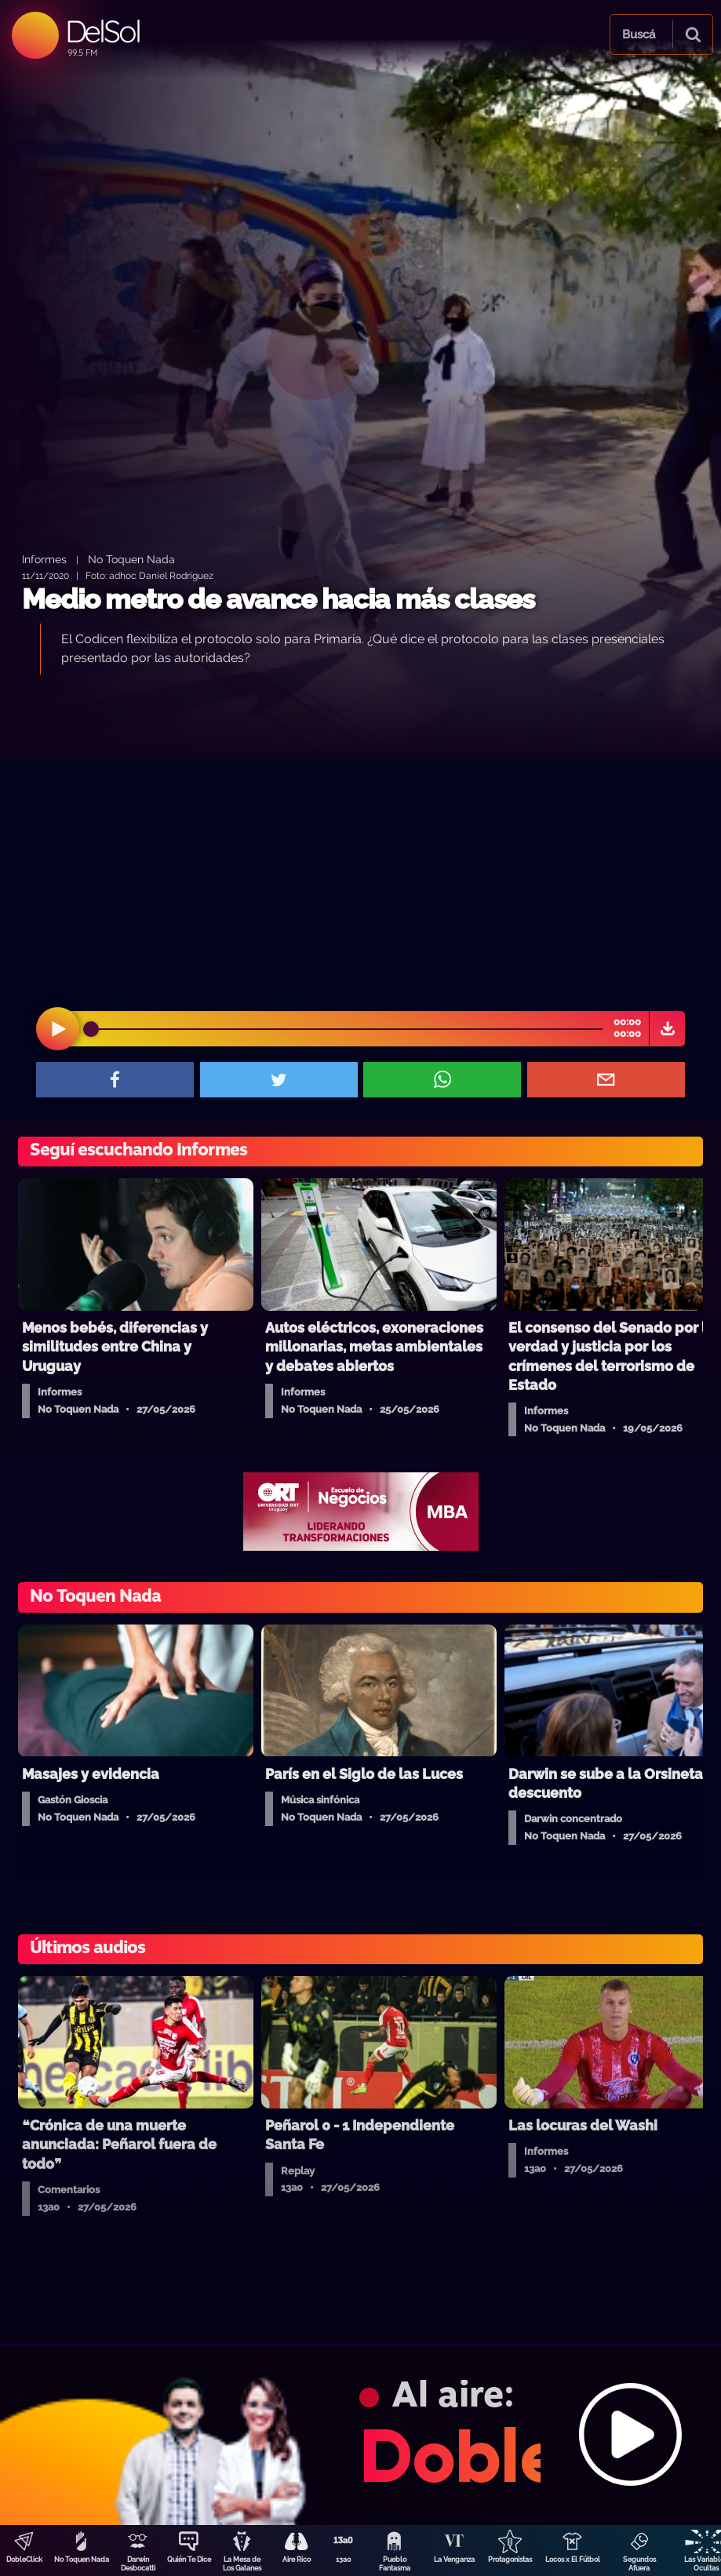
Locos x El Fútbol (572, 2559)
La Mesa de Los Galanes (242, 2564)
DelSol (102, 31)
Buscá (638, 34)
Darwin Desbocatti (138, 2564)
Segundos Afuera (639, 2564)
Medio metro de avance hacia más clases (278, 599)
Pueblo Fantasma (394, 2564)
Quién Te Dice (189, 2559)
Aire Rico (296, 2559)
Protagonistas (510, 2559)
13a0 (343, 2559)
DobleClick (24, 2559)
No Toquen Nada (81, 2559)
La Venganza (454, 2559)
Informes (44, 559)
